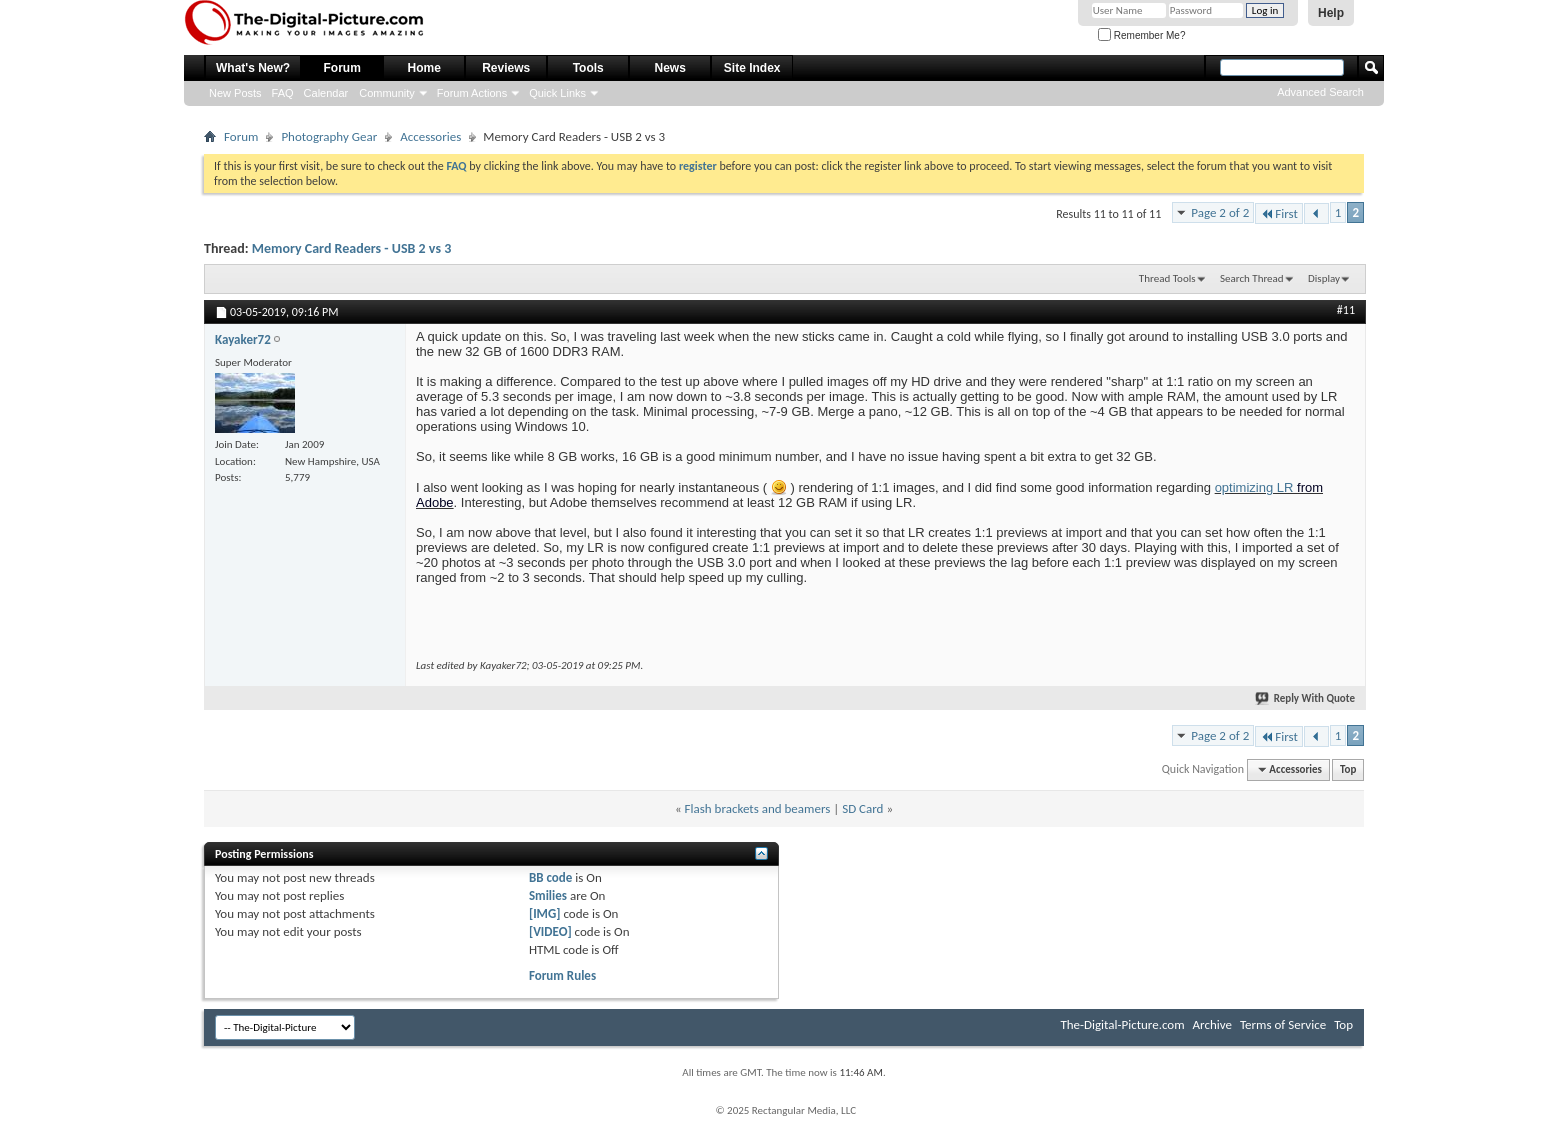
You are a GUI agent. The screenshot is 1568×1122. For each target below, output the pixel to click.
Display (1324, 278)
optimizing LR (1256, 487)
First (1279, 213)
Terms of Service (1283, 1024)
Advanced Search (1320, 92)
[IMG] (545, 913)
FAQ (283, 93)
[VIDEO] (550, 931)
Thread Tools (1167, 278)
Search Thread (1252, 278)
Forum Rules (562, 975)
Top (1348, 769)
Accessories (430, 136)
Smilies (548, 895)
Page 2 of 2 (1220, 212)
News (670, 68)
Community (387, 93)
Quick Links (557, 93)
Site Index (752, 68)
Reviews (506, 68)
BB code (550, 877)
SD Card (862, 808)
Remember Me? (1141, 35)
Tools (588, 68)
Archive (1212, 1024)
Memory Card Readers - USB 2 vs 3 (352, 248)
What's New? (253, 68)
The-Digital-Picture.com (1122, 1024)
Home (424, 68)
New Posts (235, 93)
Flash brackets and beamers (758, 808)
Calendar (326, 93)
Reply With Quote (1306, 698)
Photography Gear (329, 136)
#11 (1346, 310)
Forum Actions (472, 93)
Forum (342, 68)
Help (1331, 13)
